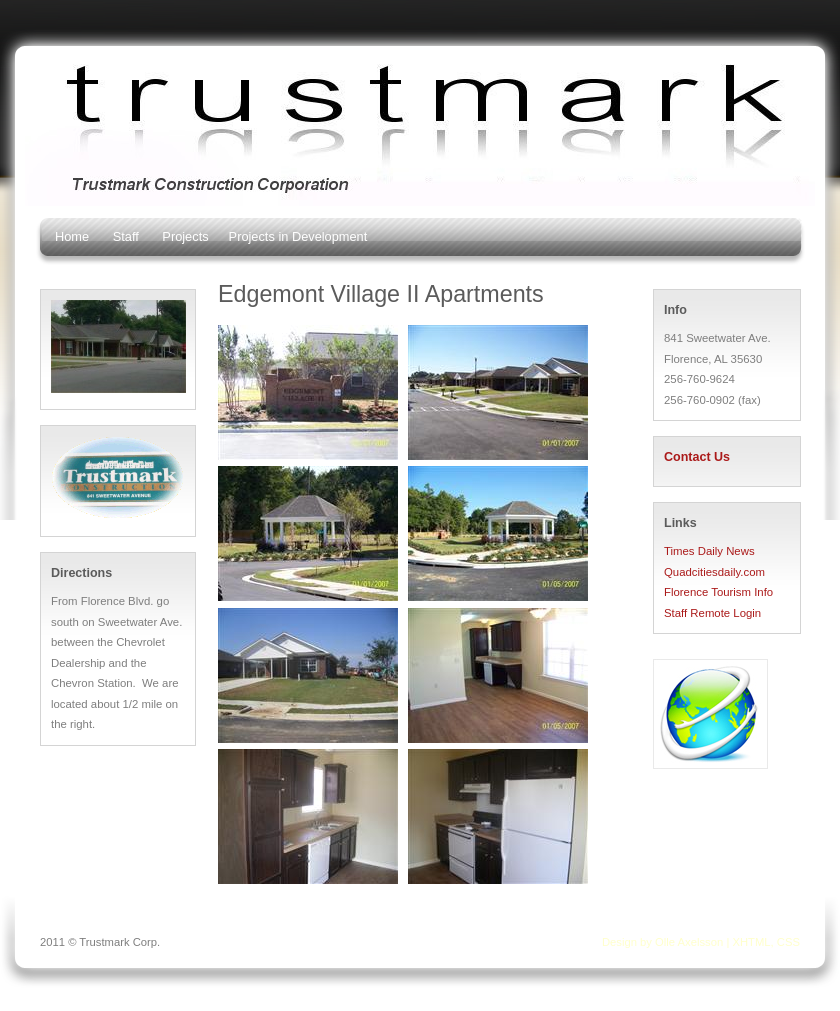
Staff (126, 236)
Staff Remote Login (712, 613)
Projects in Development (298, 236)
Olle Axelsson (689, 942)
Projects (185, 236)
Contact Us (697, 457)
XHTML (751, 942)
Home (72, 236)
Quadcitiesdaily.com (714, 572)
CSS (788, 942)
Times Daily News (709, 551)
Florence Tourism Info (718, 592)
